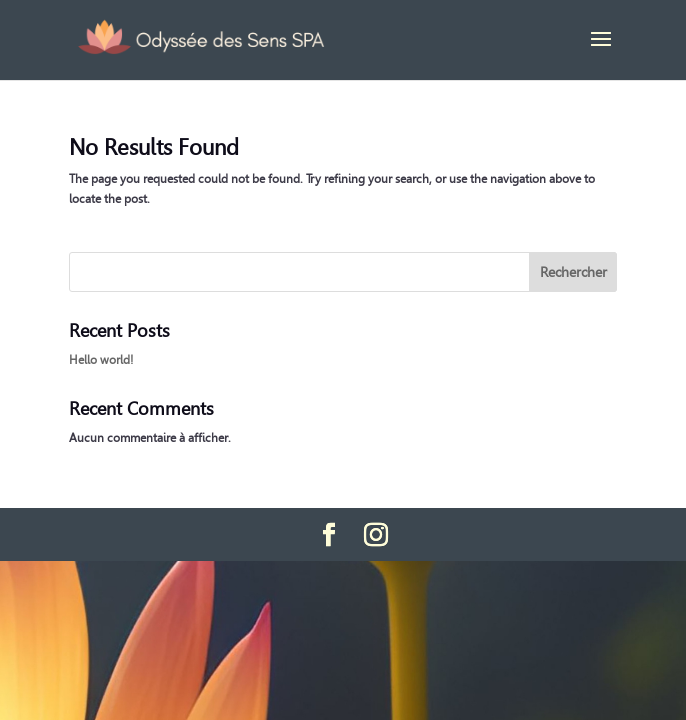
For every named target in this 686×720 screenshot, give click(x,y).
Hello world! (101, 360)
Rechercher (573, 272)
